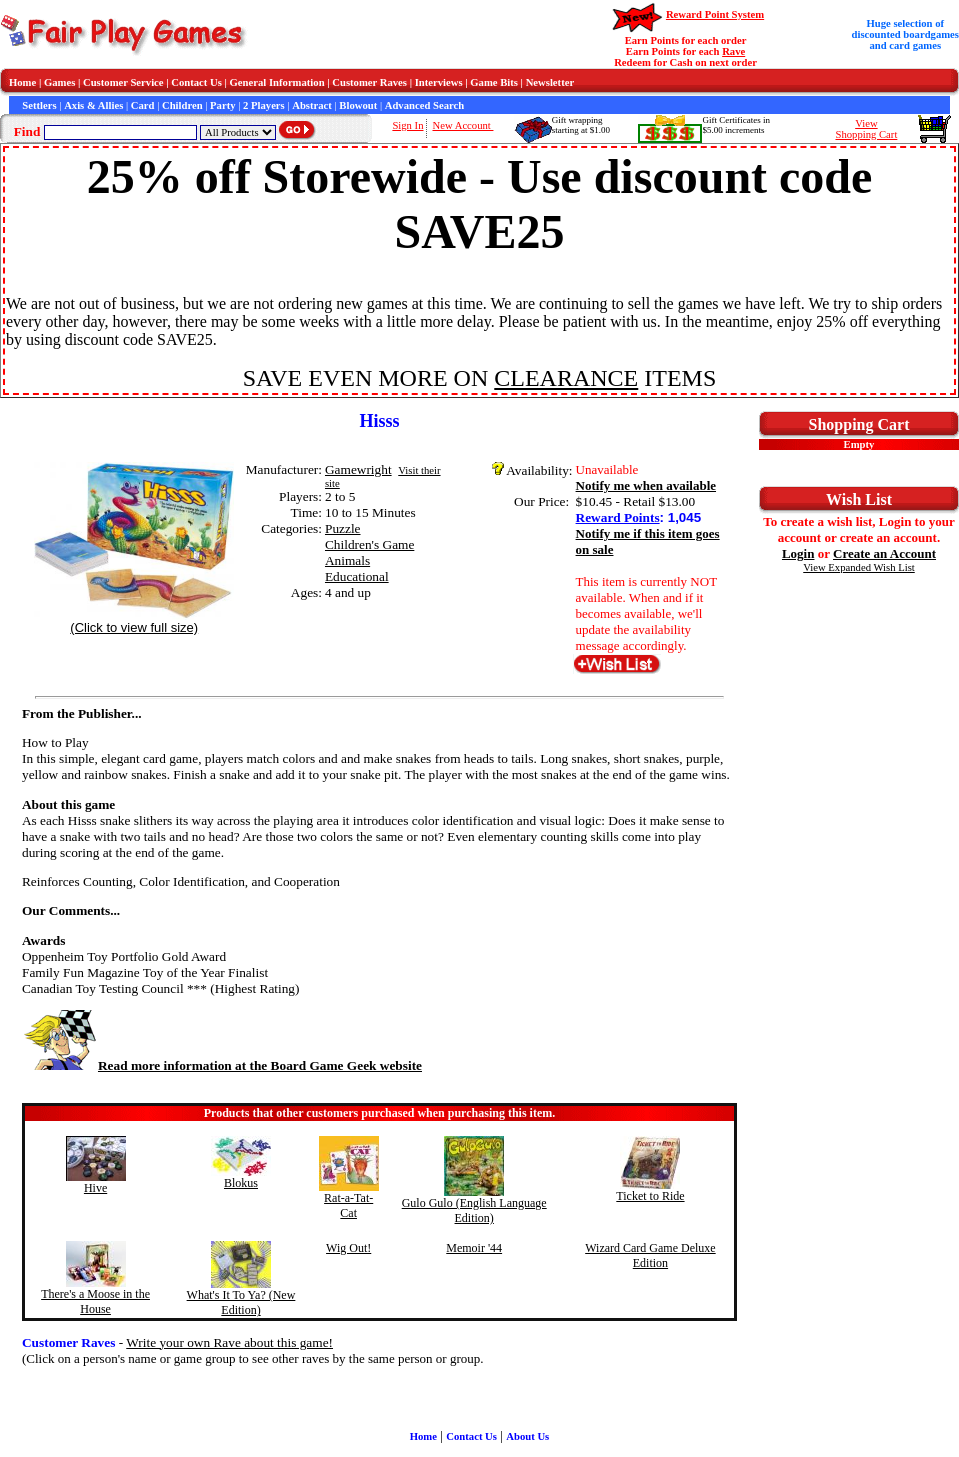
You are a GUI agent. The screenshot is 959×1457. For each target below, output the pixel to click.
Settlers (39, 105)
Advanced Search (424, 105)
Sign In (407, 125)
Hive (95, 1188)
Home (22, 82)
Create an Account (884, 553)
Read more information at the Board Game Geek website (222, 1065)
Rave (733, 51)
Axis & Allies (93, 105)
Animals (347, 560)
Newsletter (550, 82)
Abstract (312, 105)
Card (143, 105)
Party (222, 105)
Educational (357, 576)
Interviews (439, 82)
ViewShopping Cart (866, 129)
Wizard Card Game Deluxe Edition (650, 1255)
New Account (462, 125)
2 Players (264, 105)
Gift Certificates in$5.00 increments (735, 125)
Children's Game (369, 544)
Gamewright (358, 469)
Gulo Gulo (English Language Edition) (474, 1210)
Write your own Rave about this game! (229, 1342)
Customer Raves (369, 82)
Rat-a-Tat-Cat (348, 1205)
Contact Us (196, 82)
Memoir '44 (474, 1248)
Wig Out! (348, 1248)
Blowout (358, 105)
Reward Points (618, 517)
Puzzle (343, 528)
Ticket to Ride (650, 1196)
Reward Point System (715, 14)
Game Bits (494, 82)
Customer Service (123, 82)
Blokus (241, 1183)
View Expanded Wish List (859, 567)
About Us (527, 1436)
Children (182, 105)
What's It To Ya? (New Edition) (241, 1302)
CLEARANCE (566, 378)
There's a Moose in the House (95, 1301)
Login (798, 553)
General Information (277, 82)
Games (59, 82)
